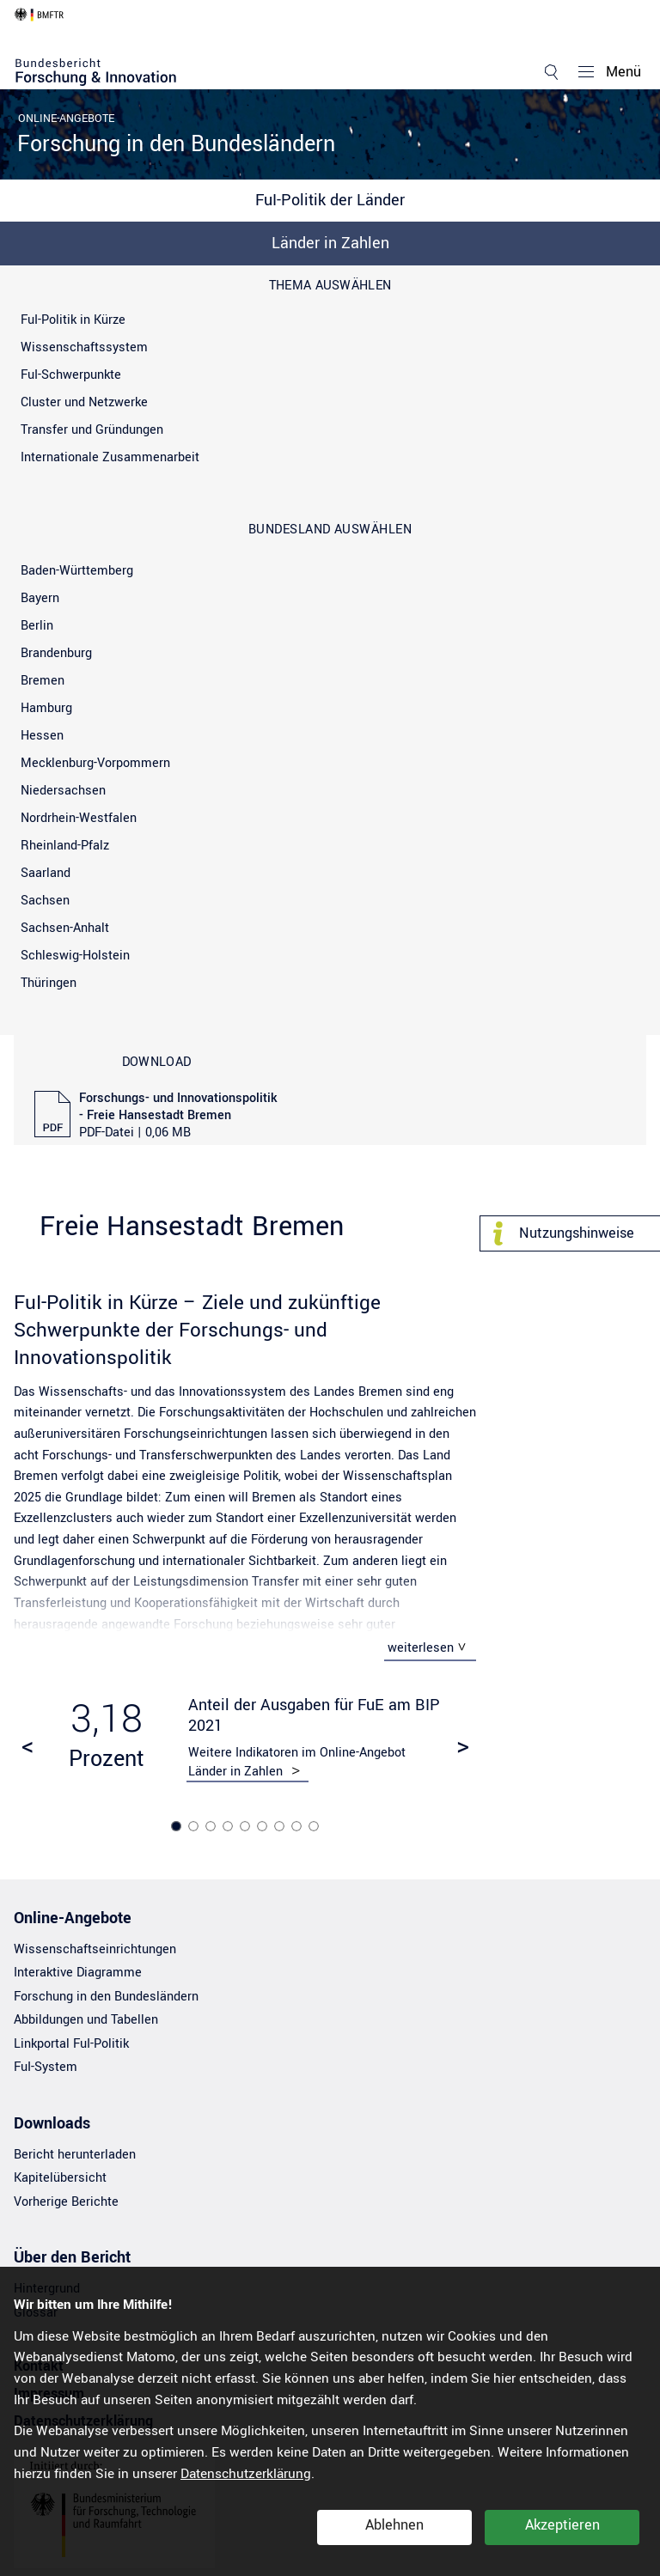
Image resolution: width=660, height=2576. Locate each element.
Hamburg (46, 708)
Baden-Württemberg (77, 571)
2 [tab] (195, 1827)
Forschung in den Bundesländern (176, 144)
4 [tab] (229, 1827)
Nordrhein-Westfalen (79, 818)
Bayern (40, 598)
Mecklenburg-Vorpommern (95, 763)
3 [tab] (212, 1827)
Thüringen (48, 983)
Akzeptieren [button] (562, 2525)
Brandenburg (56, 653)
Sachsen (45, 901)
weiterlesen (421, 1648)
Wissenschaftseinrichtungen (95, 1951)
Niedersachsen (63, 791)
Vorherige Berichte (66, 2203)
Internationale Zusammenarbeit (110, 457)
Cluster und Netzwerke (84, 402)
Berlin (37, 626)
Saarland (45, 873)
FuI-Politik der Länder (330, 200)
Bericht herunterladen (75, 2156)
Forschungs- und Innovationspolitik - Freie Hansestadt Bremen (178, 1116)
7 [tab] (281, 1827)
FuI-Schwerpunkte (71, 375)
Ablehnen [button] (394, 2525)
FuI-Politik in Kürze (73, 320)
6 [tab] (263, 1827)
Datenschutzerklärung (245, 2473)
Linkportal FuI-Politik (71, 2045)
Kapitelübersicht (60, 2179)
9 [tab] (315, 1827)
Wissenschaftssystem (84, 347)
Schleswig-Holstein (75, 956)
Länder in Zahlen (330, 243)
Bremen (42, 681)
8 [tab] (298, 1827)
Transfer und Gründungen (92, 430)
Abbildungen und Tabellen (86, 2021)
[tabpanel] (245, 1738)
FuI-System (45, 2068)
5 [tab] (246, 1827)
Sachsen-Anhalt (65, 928)
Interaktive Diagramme (78, 1974)
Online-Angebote (66, 118)
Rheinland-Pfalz (65, 846)
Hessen (42, 736)
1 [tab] (177, 1827)
